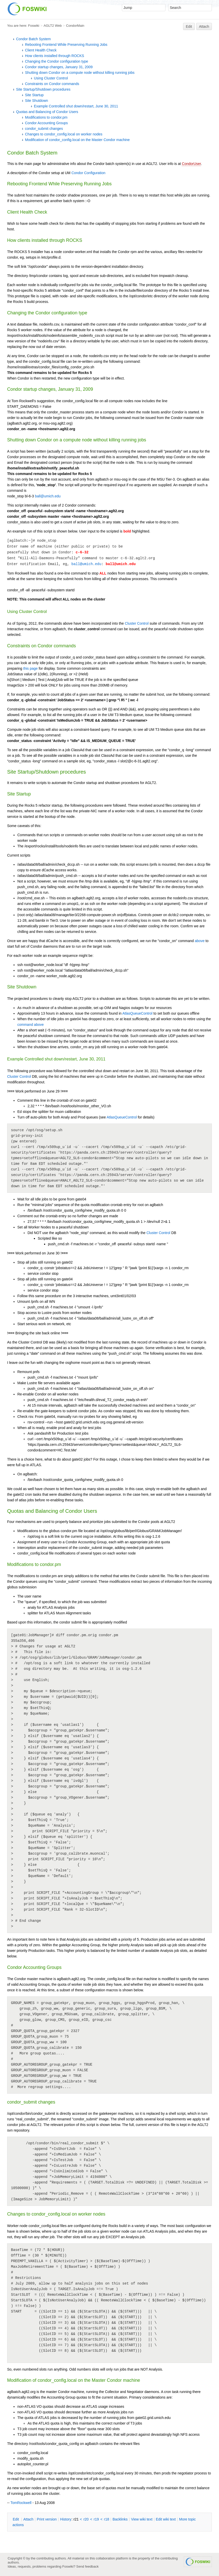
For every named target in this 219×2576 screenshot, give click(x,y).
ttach (28, 2519)
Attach (204, 26)
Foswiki (33, 25)
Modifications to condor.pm (46, 117)
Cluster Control (137, 623)
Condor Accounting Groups (46, 123)
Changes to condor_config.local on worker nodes (63, 134)
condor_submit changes (44, 129)
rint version (47, 2519)
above (199, 941)
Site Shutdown (36, 101)
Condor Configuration (88, 173)
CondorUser (191, 164)
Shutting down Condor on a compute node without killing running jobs (80, 73)
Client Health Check (41, 50)
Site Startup (34, 95)
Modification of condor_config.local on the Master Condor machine (77, 140)
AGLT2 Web (53, 25)
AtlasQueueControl (137, 1013)
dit (16, 2519)
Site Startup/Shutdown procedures (43, 89)
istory (65, 2519)
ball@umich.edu (48, 496)
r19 (96, 2519)
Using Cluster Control (51, 78)
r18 (106, 2519)
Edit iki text (166, 2519)
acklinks (119, 2519)
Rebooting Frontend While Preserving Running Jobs (66, 45)
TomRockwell (20, 2503)
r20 (85, 2519)
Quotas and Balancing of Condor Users (47, 112)
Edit (189, 26)
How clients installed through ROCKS (54, 56)
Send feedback (87, 2566)
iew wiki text (141, 2519)
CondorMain (75, 25)
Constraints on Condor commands (52, 84)
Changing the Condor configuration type (56, 61)
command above (30, 1025)
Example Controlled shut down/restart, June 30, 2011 (76, 106)
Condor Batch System (33, 39)
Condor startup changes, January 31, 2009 (59, 67)
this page (30, 668)
